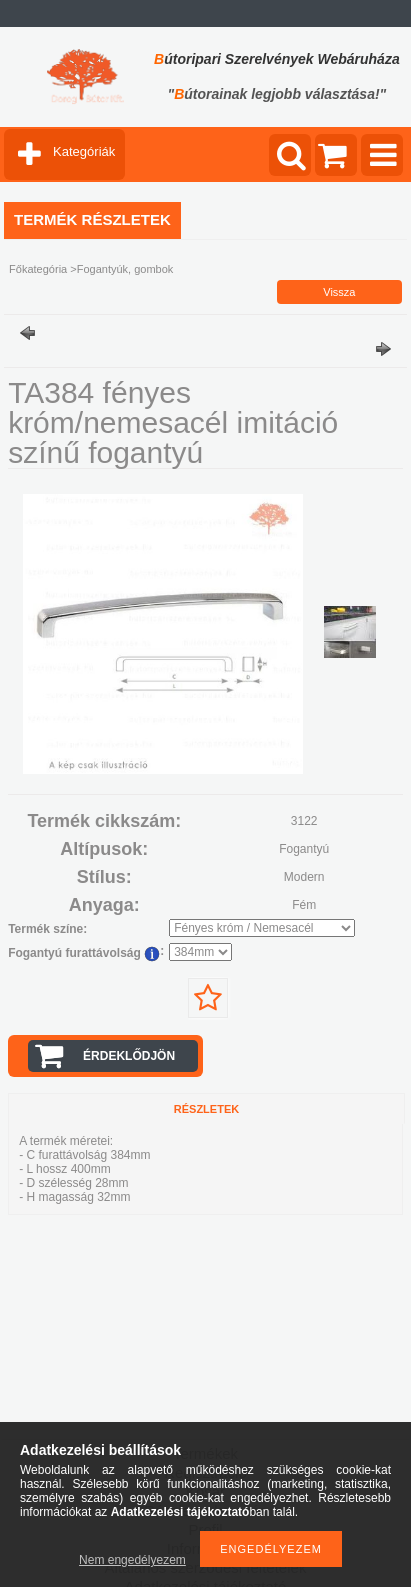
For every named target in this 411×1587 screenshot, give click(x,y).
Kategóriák (84, 151)
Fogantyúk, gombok (125, 269)
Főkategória (38, 269)
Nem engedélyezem (132, 1560)
